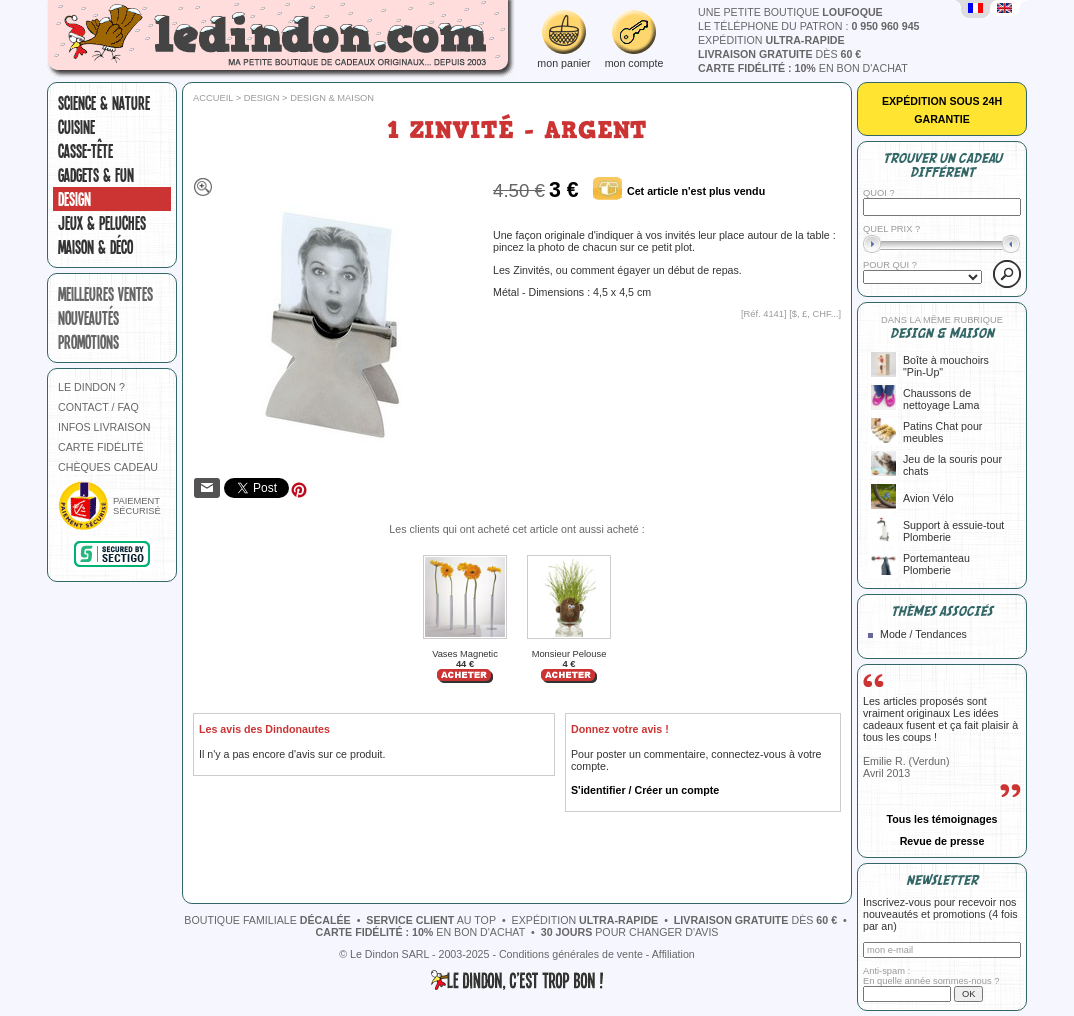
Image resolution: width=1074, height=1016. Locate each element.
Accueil (213, 98)
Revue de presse (942, 841)
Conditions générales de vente (571, 954)
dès (779, 54)
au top (431, 920)
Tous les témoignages (941, 819)
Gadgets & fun (96, 175)
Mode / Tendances (923, 634)
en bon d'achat (803, 68)
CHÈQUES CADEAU (108, 467)
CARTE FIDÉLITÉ (101, 447)
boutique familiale (267, 920)
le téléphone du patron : (809, 26)
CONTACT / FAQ (98, 407)
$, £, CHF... (815, 314)
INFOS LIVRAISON (104, 427)
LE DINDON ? (91, 387)
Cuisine (76, 127)
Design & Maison (332, 98)
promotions (88, 342)
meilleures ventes (105, 294)
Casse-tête (85, 151)
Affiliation (673, 954)
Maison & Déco (95, 247)
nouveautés (88, 318)
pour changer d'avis (630, 932)
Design (74, 199)
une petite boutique (790, 12)
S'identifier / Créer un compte (645, 790)
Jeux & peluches (102, 223)
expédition (771, 40)
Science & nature (104, 103)
